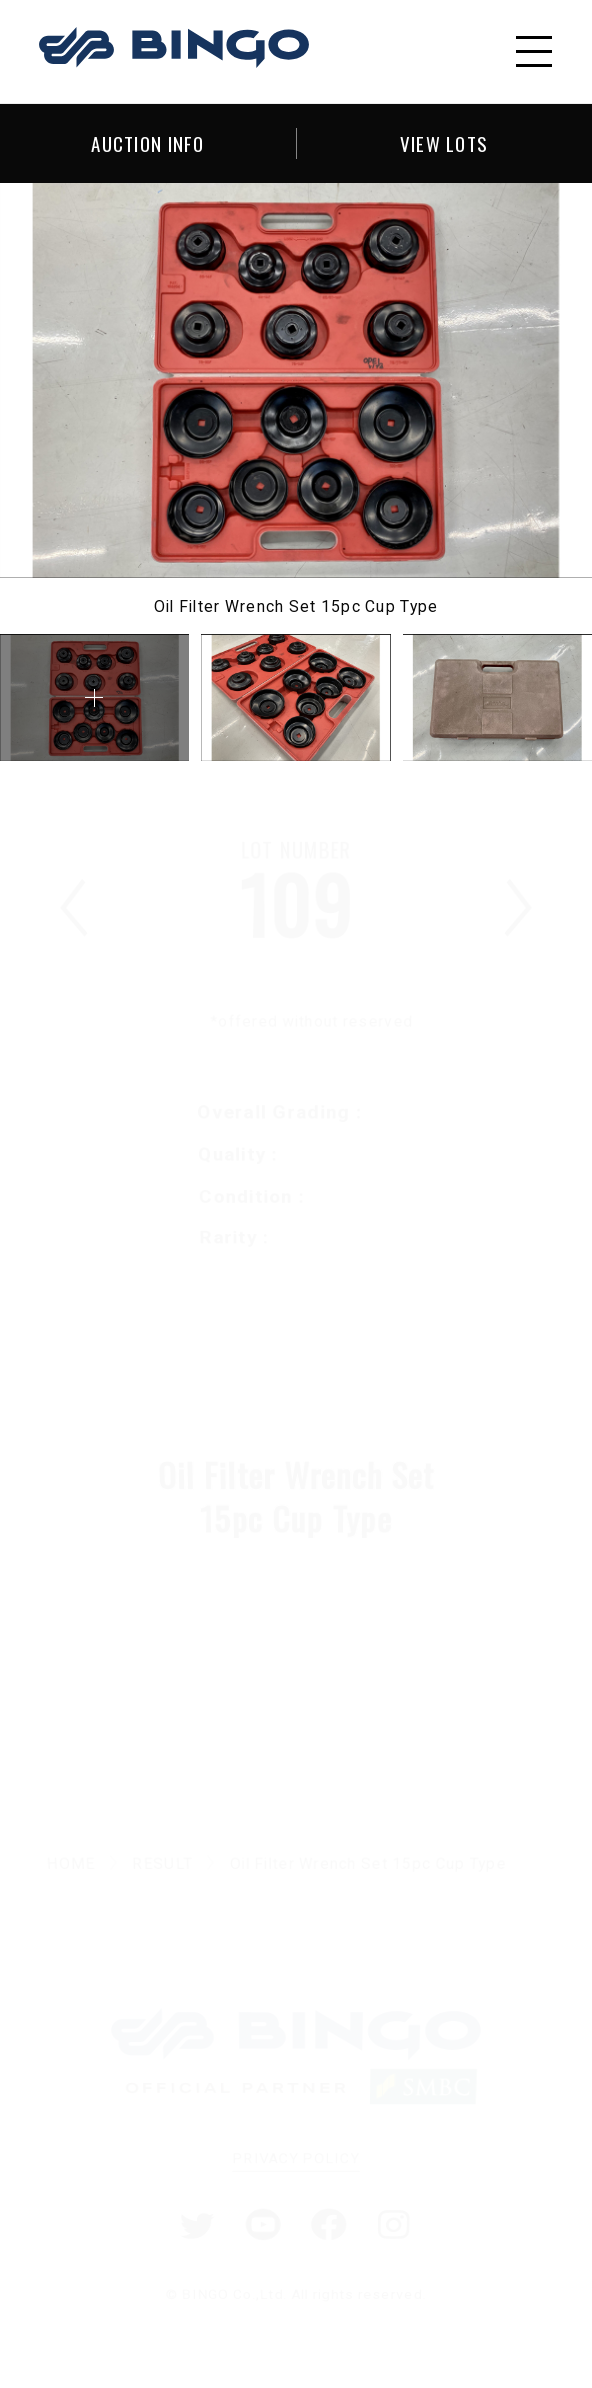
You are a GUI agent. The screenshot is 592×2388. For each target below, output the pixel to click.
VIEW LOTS (444, 143)
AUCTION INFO (147, 143)
